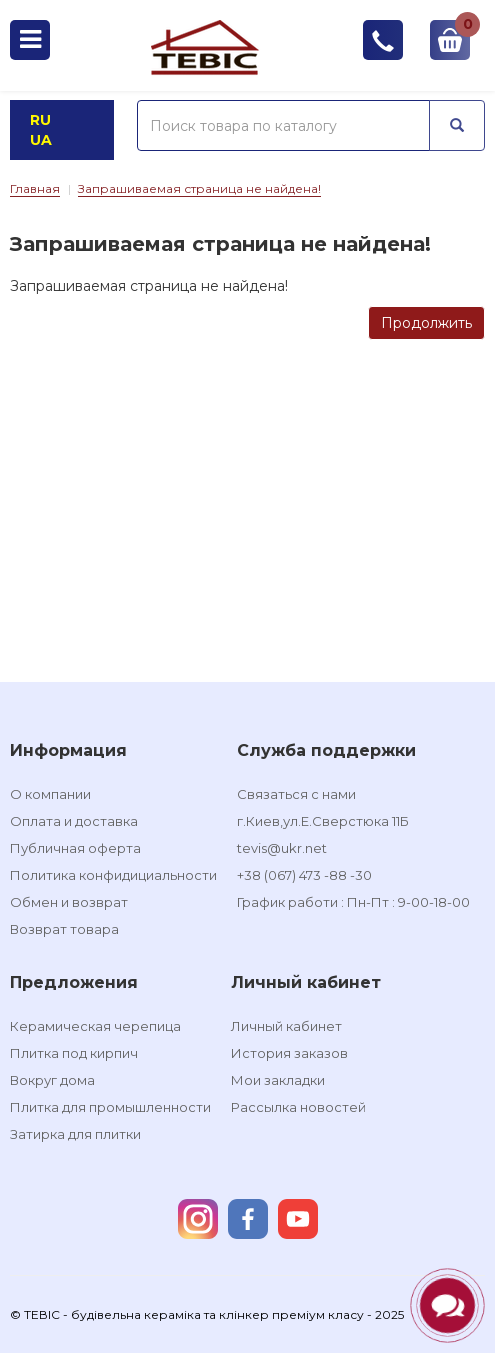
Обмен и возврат (69, 902)
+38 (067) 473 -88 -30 (304, 875)
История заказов (289, 1053)
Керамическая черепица (95, 1026)
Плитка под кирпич (74, 1053)
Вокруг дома (52, 1080)
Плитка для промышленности (110, 1107)
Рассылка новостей (298, 1107)
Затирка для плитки (75, 1134)
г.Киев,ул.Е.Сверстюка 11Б (323, 821)
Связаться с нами (296, 794)
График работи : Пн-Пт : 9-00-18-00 (353, 902)
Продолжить (426, 323)
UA (41, 140)
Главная (35, 188)
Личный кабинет (286, 1026)
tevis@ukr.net (282, 848)
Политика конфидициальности (113, 875)
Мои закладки (278, 1080)
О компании (50, 794)
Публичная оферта (75, 848)
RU (40, 120)
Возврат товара (64, 929)
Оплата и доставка (74, 821)
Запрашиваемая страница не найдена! (199, 188)
